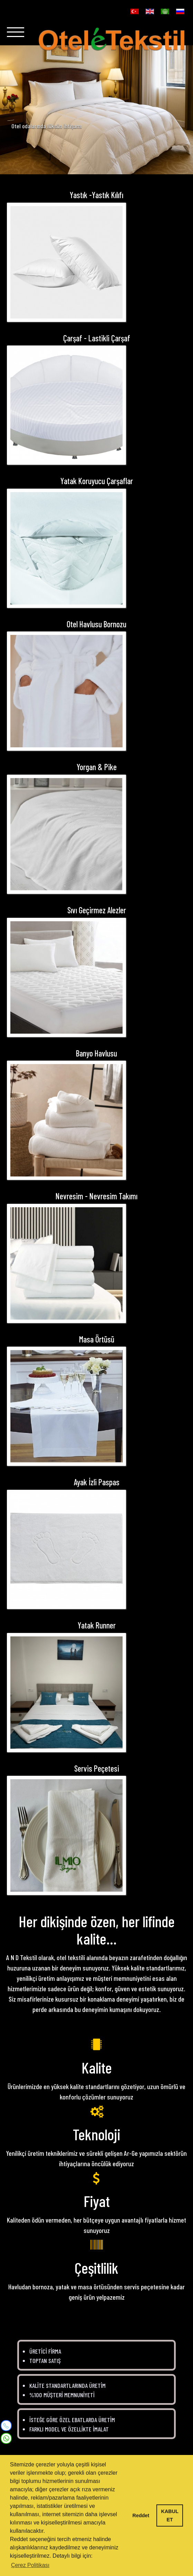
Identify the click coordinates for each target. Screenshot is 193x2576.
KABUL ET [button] (169, 2515)
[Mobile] (6, 2425)
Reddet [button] (141, 2515)
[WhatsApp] (6, 2437)
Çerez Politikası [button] (30, 2565)
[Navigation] (15, 35)
